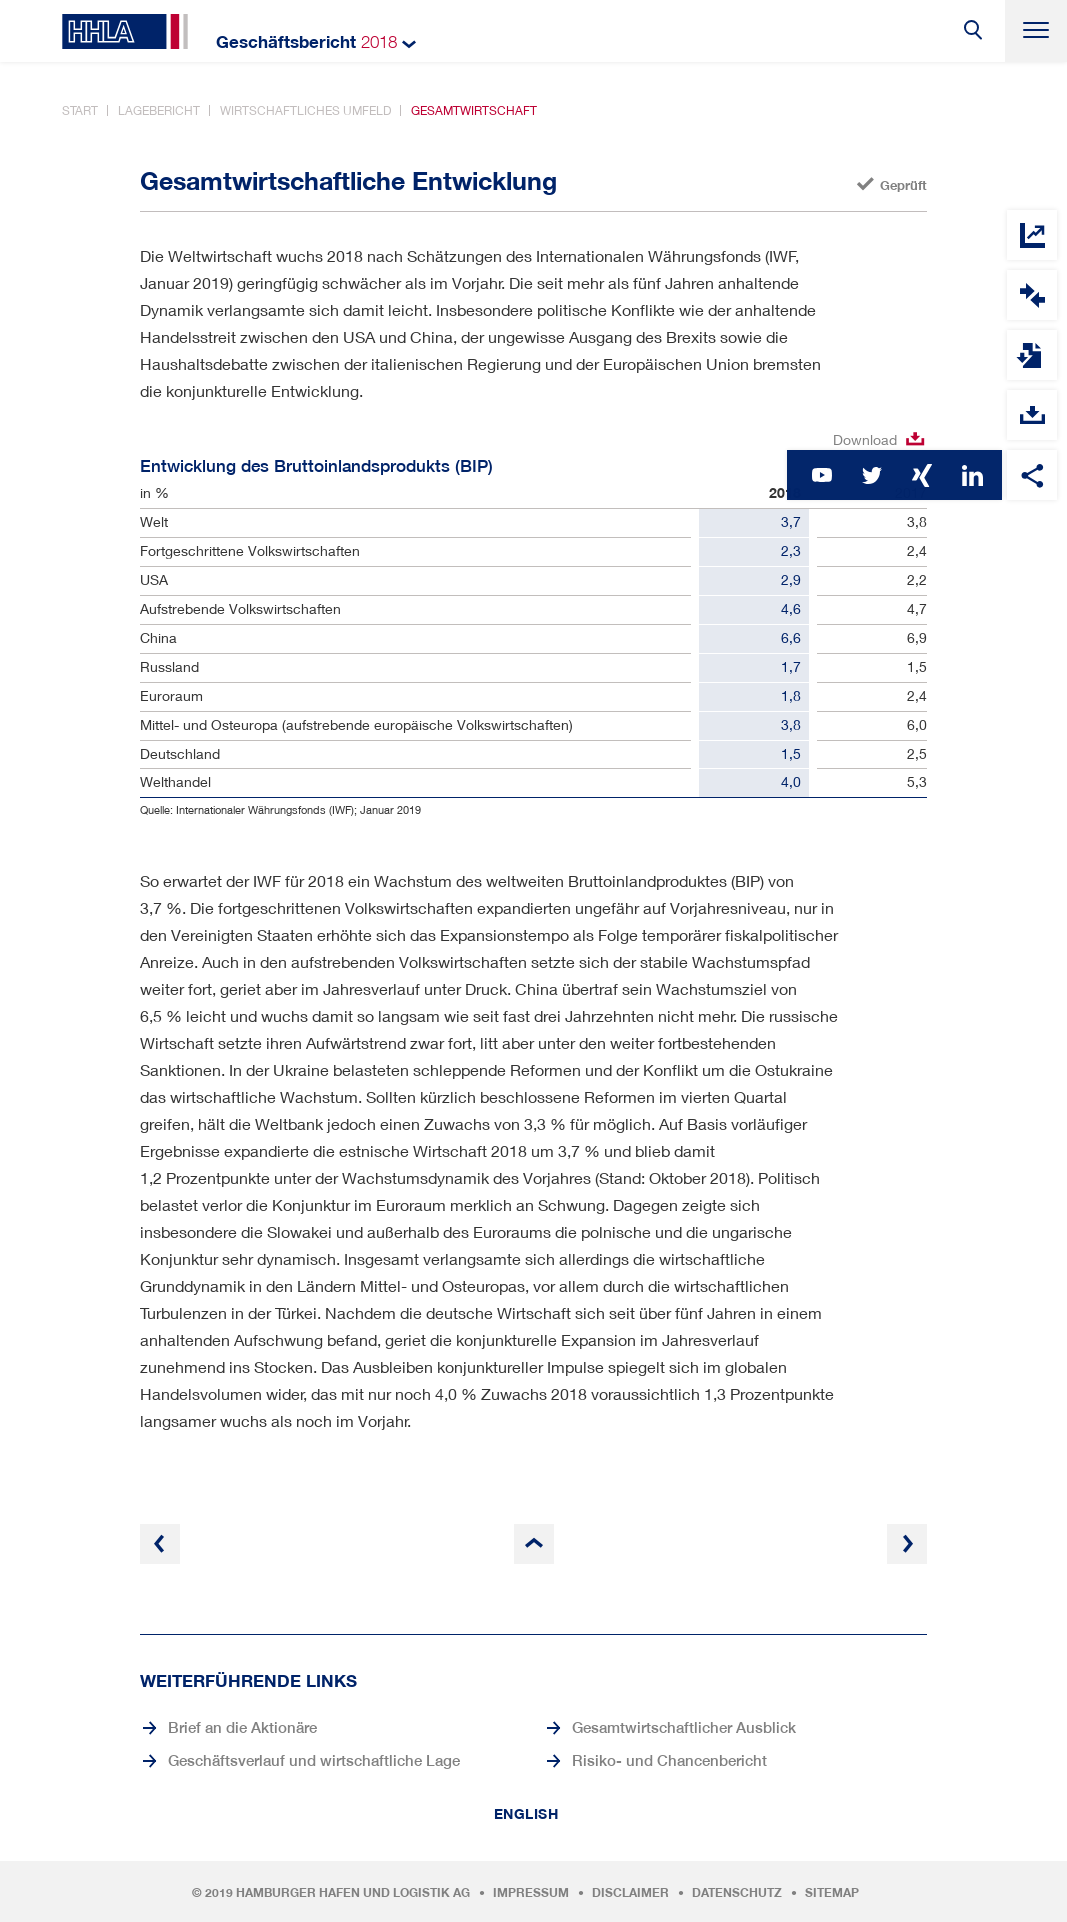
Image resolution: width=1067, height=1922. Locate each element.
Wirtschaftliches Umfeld (305, 110)
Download (865, 439)
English (526, 1814)
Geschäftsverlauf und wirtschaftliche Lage (314, 1760)
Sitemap (832, 1893)
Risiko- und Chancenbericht (669, 1760)
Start (80, 110)
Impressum (531, 1893)
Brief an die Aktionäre (242, 1727)
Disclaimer (630, 1893)
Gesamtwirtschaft (474, 110)
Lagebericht (159, 110)
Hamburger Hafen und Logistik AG (353, 1893)
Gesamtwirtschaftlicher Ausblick (684, 1727)
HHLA (125, 31)
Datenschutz (737, 1893)
